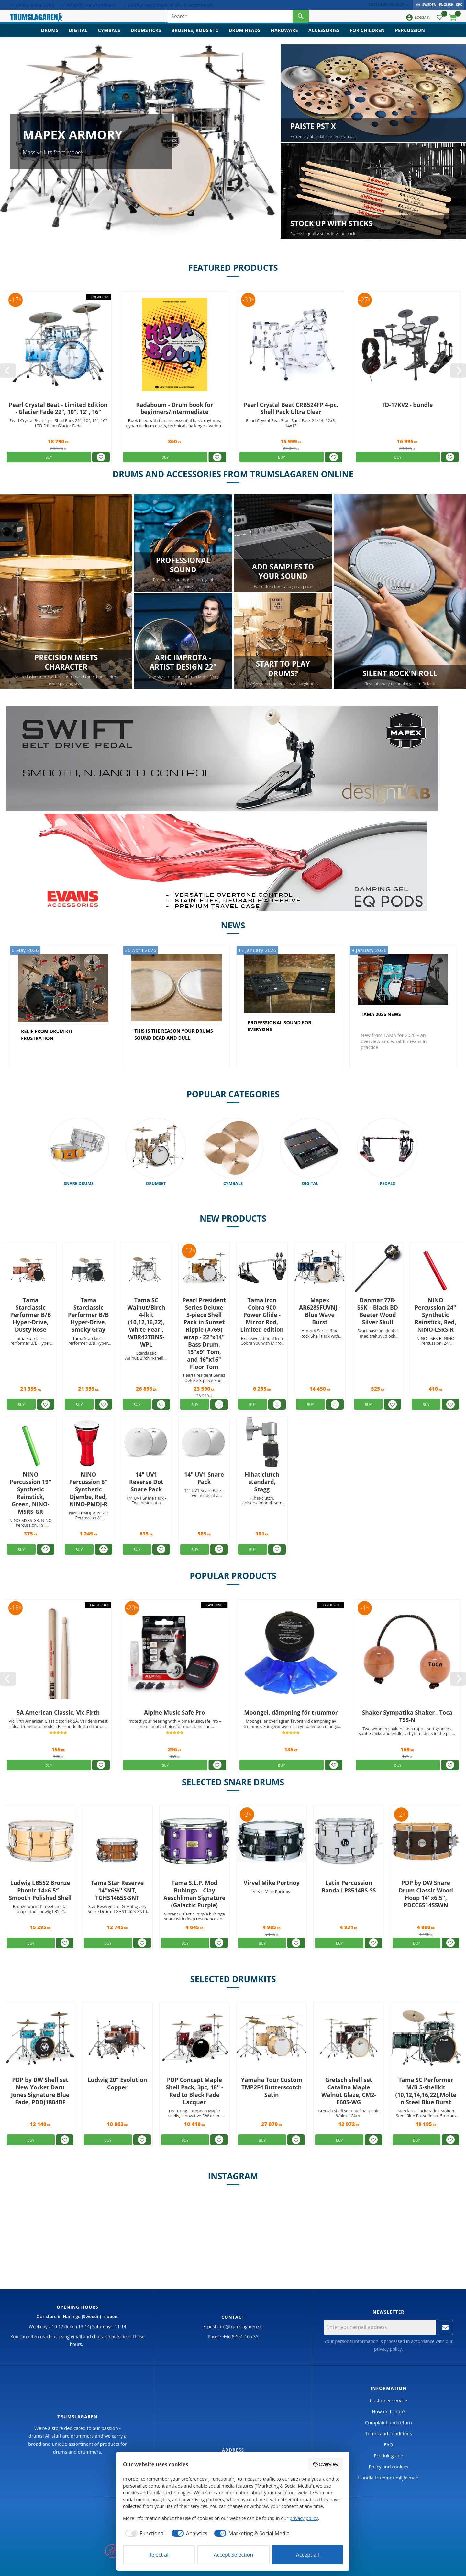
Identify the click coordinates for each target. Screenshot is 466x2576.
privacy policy (388, 2349)
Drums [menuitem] (50, 37)
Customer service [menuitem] (388, 4)
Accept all (307, 2554)
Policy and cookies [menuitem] (388, 2467)
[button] (439, 21)
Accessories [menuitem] (323, 37)
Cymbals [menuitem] (109, 37)
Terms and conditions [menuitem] (388, 2434)
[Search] (301, 19)
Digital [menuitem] (78, 37)
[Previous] (8, 370)
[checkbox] (144, 2533)
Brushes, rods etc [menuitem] (195, 37)
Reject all (159, 2554)
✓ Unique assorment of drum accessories (167, 5)
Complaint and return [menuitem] (388, 2423)
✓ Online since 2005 (32, 5)
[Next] (458, 370)
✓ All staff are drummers (88, 5)
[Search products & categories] (230, 19)
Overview (325, 2464)
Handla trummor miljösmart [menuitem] (388, 2478)
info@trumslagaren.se (240, 2327)
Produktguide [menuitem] (388, 2456)
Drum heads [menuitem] (245, 37)
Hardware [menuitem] (284, 37)
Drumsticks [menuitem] (145, 37)
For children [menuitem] (367, 37)
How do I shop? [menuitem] (388, 2412)
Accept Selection (233, 2554)
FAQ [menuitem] (388, 2445)
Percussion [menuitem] (410, 37)
